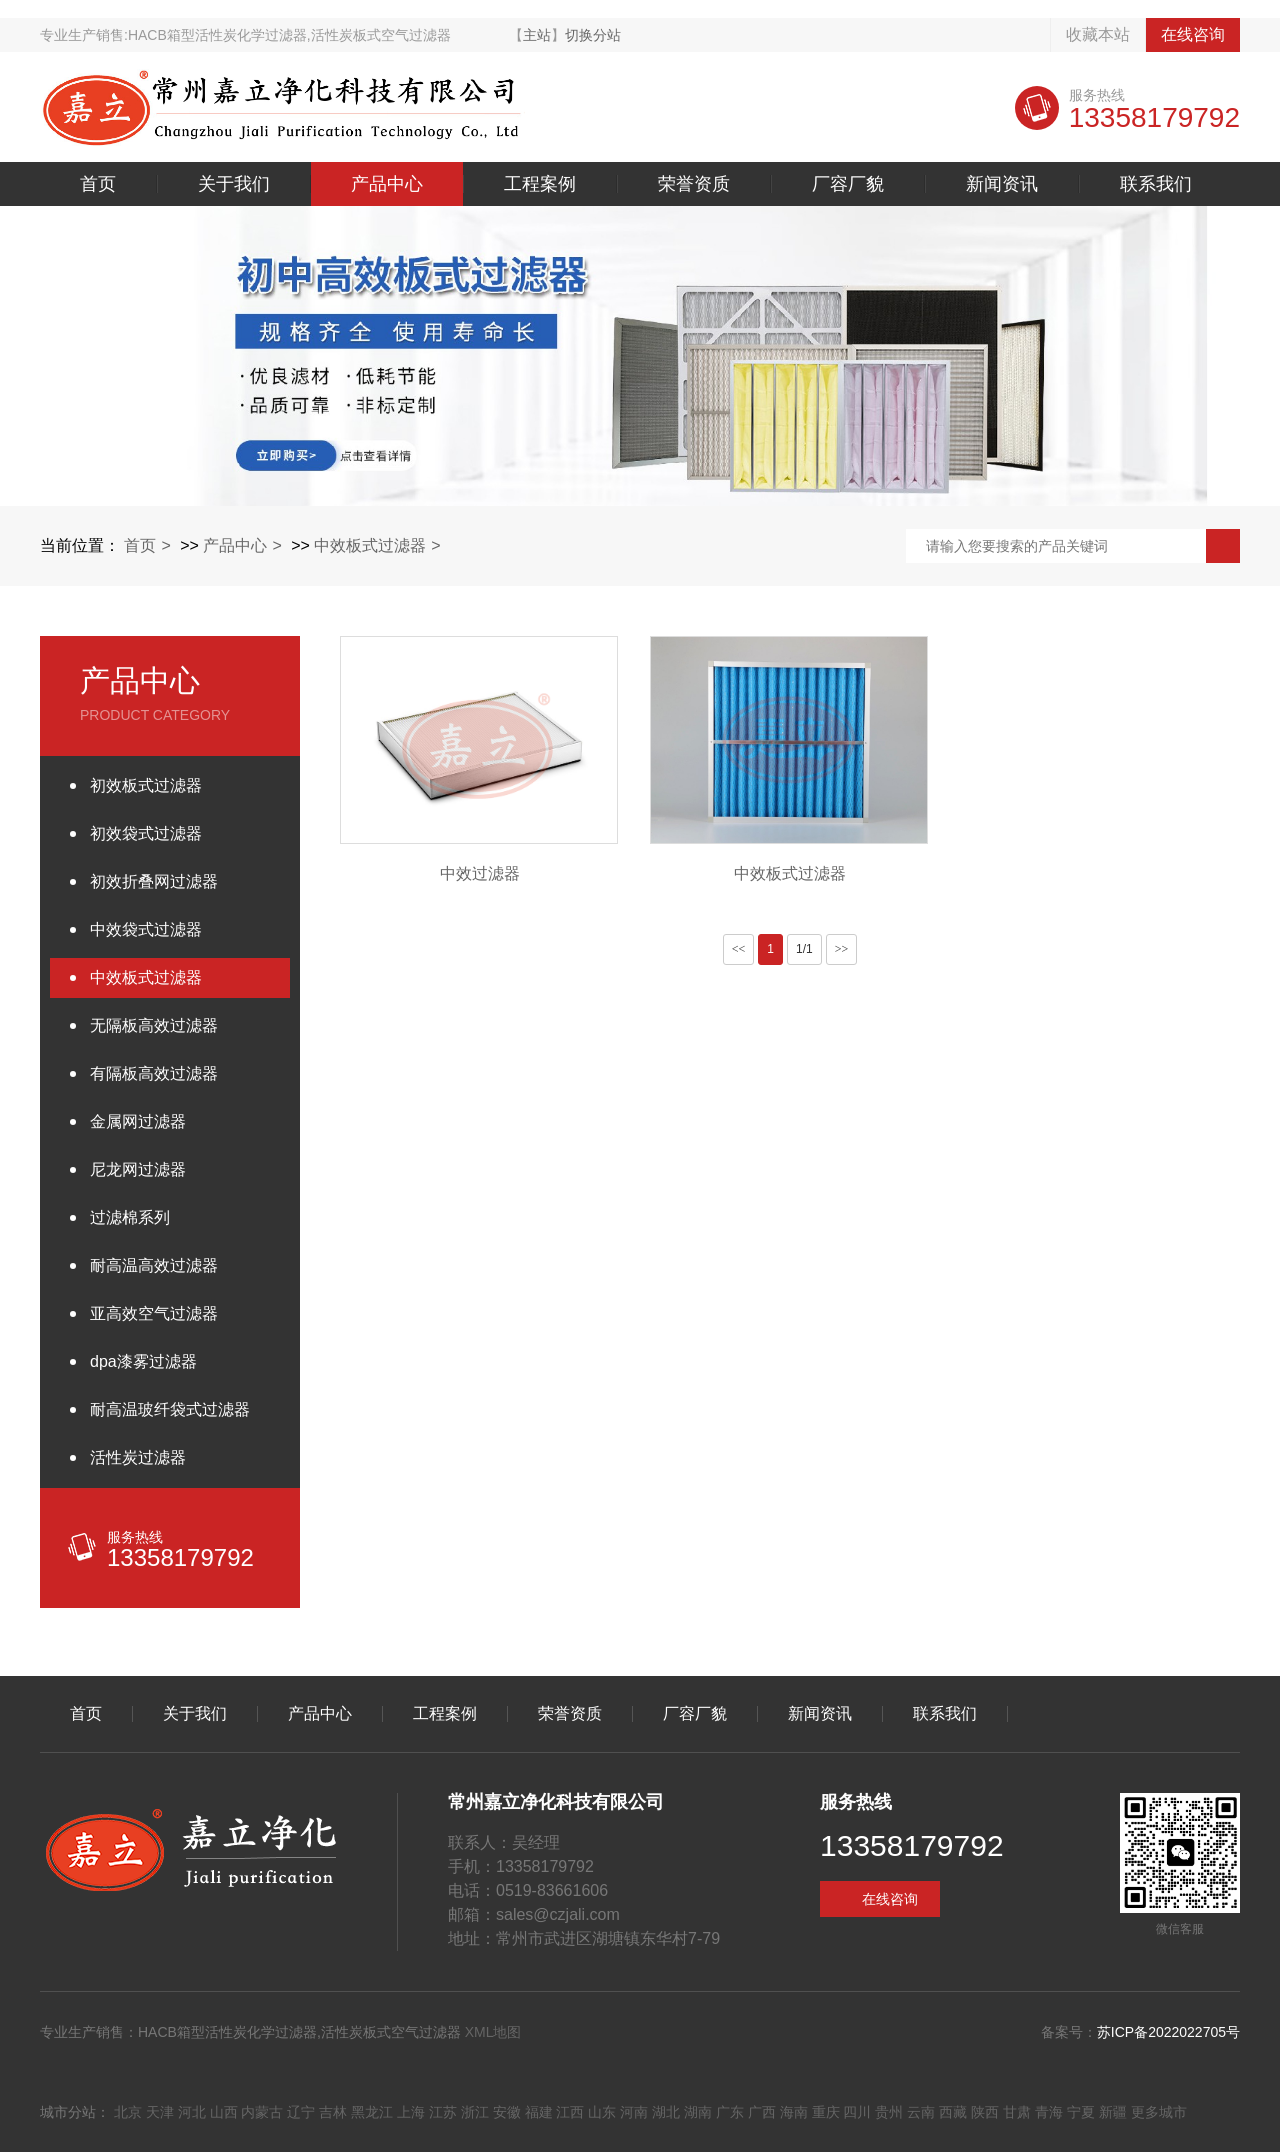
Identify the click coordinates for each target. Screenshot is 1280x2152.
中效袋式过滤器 (146, 929)
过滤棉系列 (130, 1217)
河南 (634, 2112)
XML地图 (493, 2032)
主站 (537, 35)
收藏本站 (1098, 34)
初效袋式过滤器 (146, 833)
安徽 (507, 2112)
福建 (539, 2112)
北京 (128, 2112)
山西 (224, 2112)
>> (842, 949)
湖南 (698, 2112)
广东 (730, 2112)
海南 (794, 2112)
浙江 (475, 2112)
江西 (570, 2112)
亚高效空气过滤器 (154, 1313)
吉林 (333, 2112)
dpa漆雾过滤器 (143, 1361)
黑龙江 (372, 2112)
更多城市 (1159, 2112)
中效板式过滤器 (370, 545)
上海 (411, 2112)
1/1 (804, 949)
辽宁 (301, 2112)
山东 (602, 2112)
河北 (192, 2112)
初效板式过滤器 (146, 785)
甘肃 (1017, 2112)
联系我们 (1156, 184)
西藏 (953, 2112)
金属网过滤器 (138, 1121)
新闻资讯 (1002, 184)
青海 (1049, 2112)
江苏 (443, 2112)
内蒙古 (262, 2112)
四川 (857, 2112)
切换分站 (593, 35)
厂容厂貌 (848, 184)
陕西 (985, 2112)
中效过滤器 (480, 873)
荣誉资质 (694, 184)
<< (739, 949)
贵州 (889, 2112)
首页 (98, 184)
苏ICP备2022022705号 (1168, 2032)
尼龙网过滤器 (138, 1169)
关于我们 (234, 184)
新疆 (1113, 2112)
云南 (921, 2112)
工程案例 (540, 184)
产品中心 (387, 184)
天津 (160, 2112)
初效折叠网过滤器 (154, 881)
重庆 (826, 2112)
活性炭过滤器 (138, 1457)
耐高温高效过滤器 (154, 1265)
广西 (762, 2112)
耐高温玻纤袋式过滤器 (170, 1409)
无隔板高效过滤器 (154, 1025)
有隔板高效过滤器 (154, 1073)
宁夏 (1081, 2112)
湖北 (666, 2112)
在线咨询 (1193, 34)
